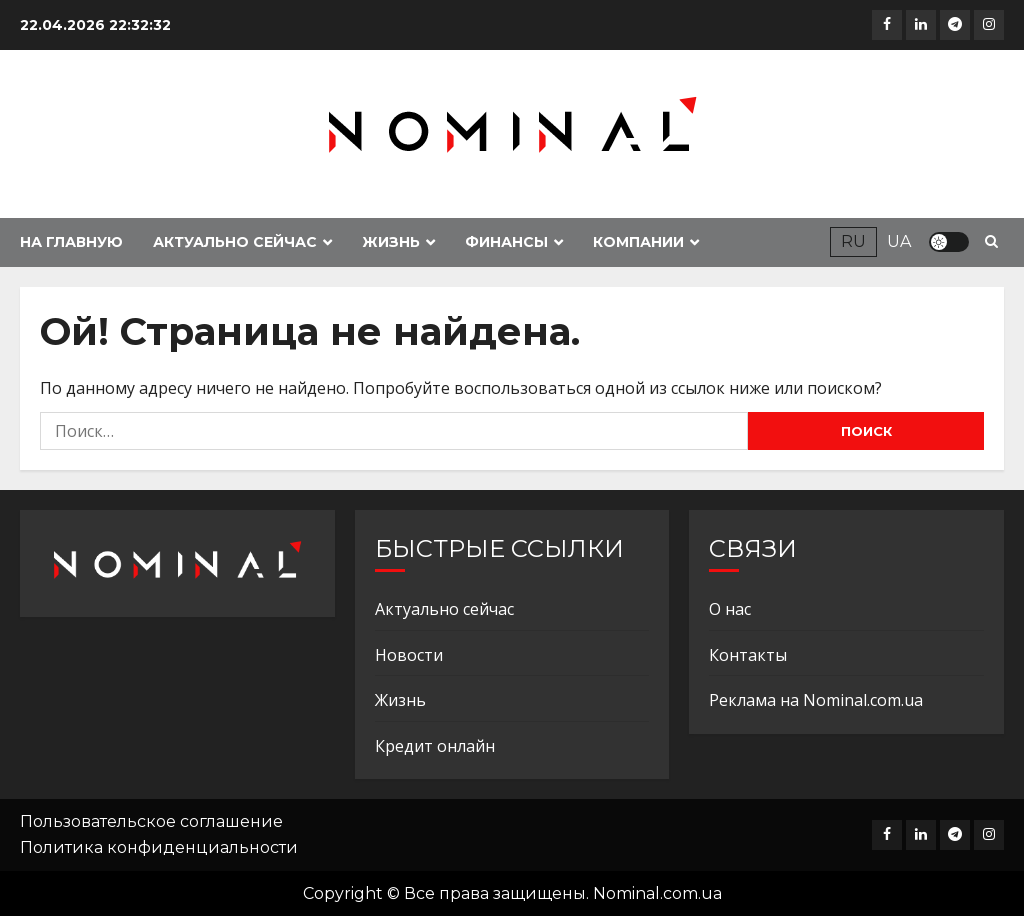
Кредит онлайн (435, 746)
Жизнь (391, 242)
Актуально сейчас (235, 242)
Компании (638, 242)
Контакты (748, 655)
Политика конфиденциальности (159, 847)
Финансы (506, 242)
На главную (71, 242)
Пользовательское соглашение (151, 821)
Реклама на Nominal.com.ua (816, 700)
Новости (409, 655)
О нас (730, 609)
